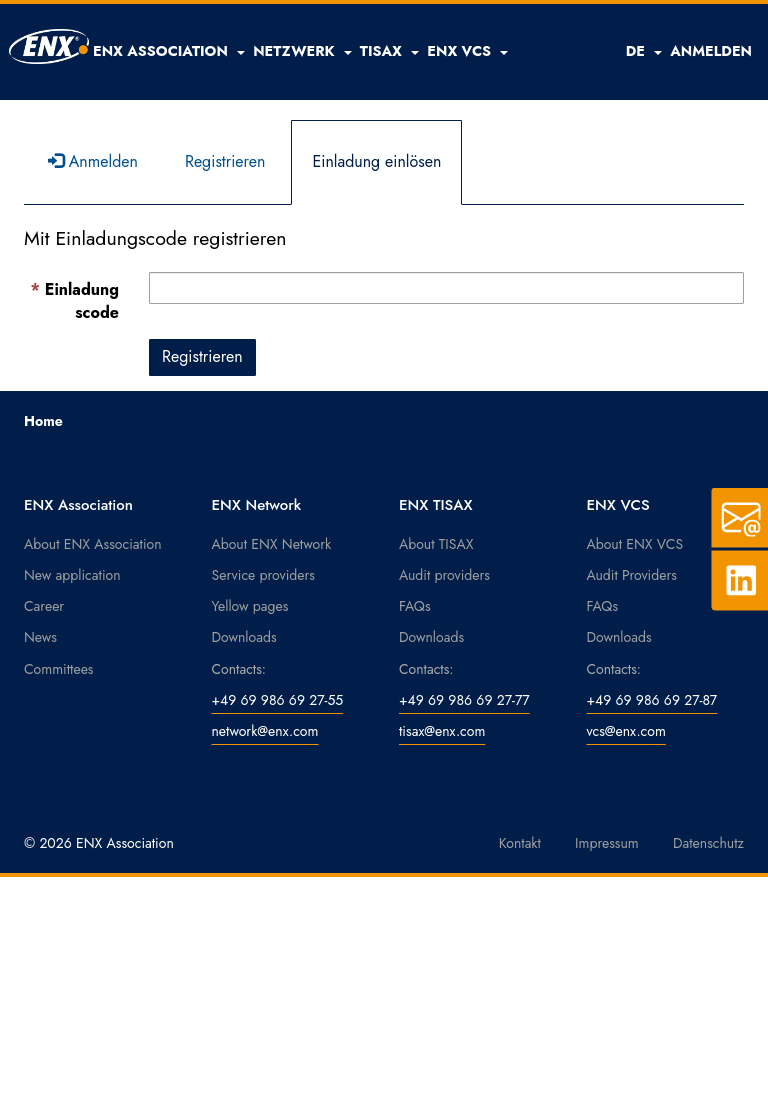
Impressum (607, 843)
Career (44, 606)
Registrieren (225, 161)
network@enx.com (265, 731)
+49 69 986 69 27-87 (652, 700)
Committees (59, 669)
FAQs (415, 606)
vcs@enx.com (626, 731)
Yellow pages (250, 606)
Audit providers (444, 575)
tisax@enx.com (442, 731)
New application (72, 575)
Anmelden (93, 161)
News (40, 637)
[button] (169, 51)
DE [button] (644, 51)
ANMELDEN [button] (711, 51)
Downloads (244, 637)
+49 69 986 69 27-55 (278, 700)
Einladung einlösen (376, 161)
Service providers (263, 575)
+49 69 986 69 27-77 (464, 700)
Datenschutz (708, 843)
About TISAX (436, 544)
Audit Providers (632, 575)
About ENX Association (93, 544)
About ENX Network (272, 544)
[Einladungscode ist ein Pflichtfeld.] (446, 288)
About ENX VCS (635, 544)
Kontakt (520, 843)
